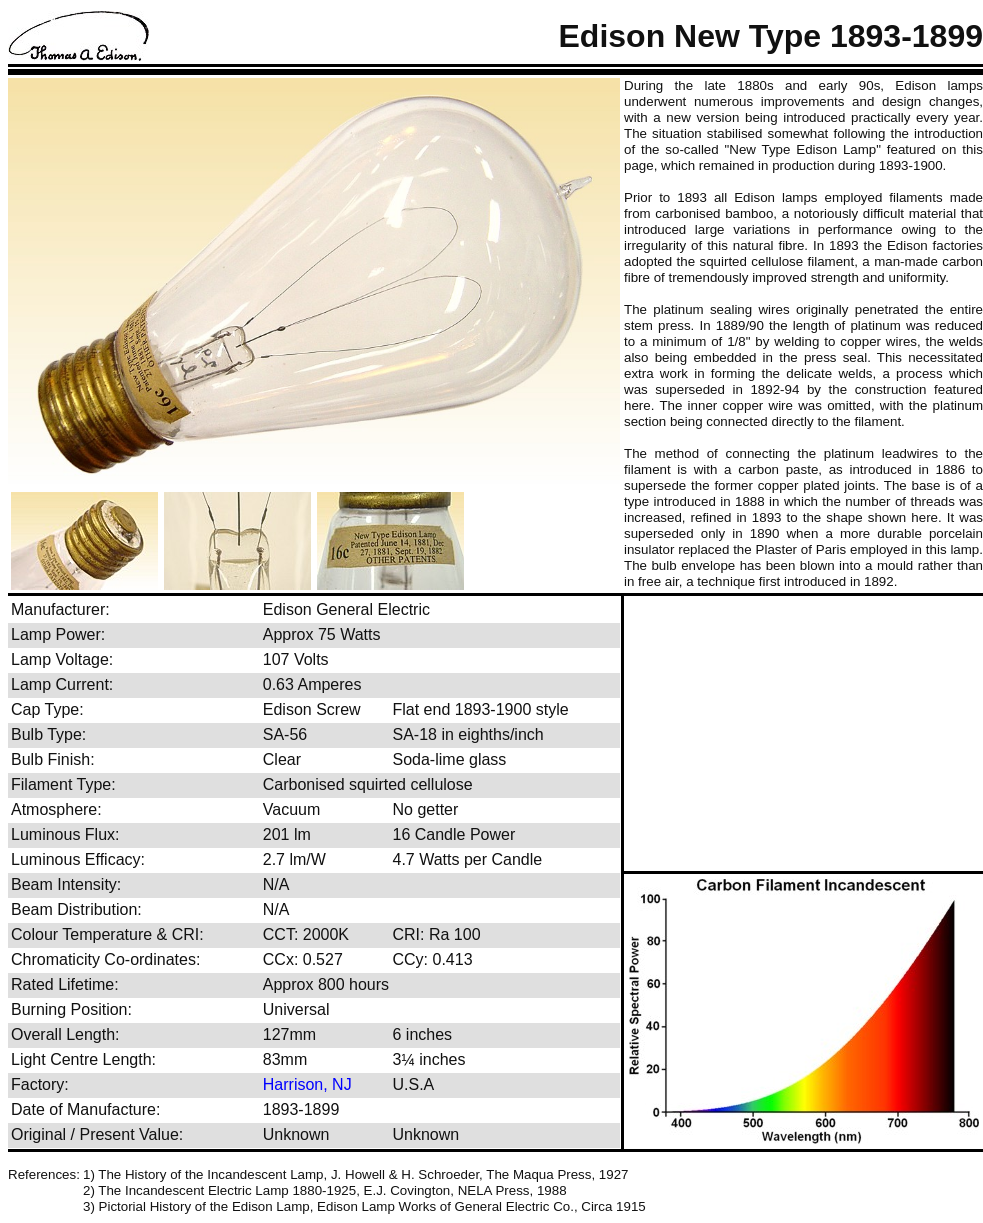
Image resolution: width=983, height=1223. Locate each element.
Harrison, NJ (307, 1084)
